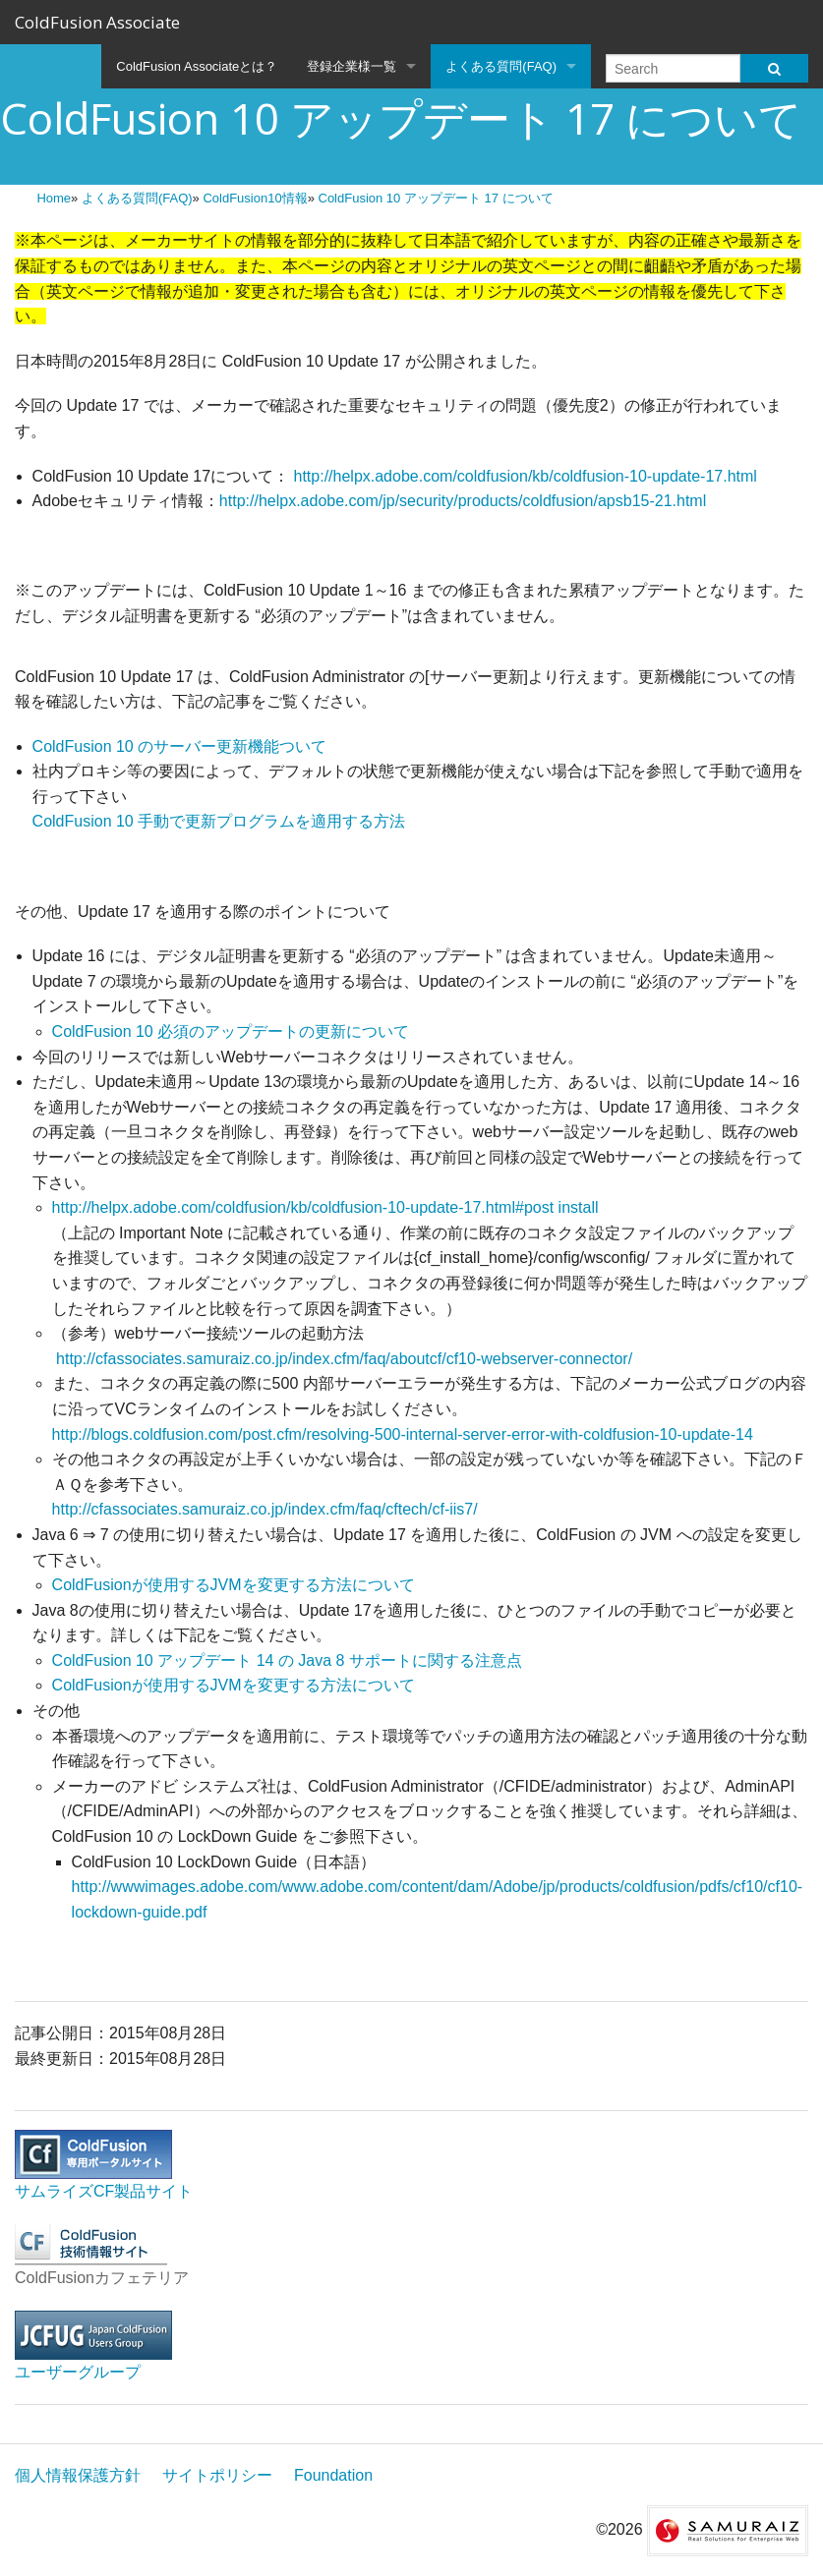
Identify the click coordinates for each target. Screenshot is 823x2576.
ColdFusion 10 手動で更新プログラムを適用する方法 (219, 821)
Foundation (333, 2475)
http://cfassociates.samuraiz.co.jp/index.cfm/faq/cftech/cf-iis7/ (265, 1509)
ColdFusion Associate (97, 22)
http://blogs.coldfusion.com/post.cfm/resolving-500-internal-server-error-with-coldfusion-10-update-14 (402, 1434)
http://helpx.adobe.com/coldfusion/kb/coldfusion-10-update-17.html (525, 476)
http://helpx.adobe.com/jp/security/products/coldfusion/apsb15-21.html (462, 500)
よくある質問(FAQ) (501, 66)
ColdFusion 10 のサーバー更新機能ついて (179, 746)
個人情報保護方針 (78, 2475)
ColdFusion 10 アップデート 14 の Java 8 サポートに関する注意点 (287, 1660)
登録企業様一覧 (351, 66)
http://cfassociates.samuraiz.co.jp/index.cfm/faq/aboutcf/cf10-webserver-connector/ (342, 1358)
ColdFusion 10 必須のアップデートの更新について (231, 1031)
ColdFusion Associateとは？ (196, 66)
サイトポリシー (217, 2475)
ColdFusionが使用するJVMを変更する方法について (233, 1584)
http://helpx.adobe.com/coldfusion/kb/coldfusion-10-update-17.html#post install (325, 1207)
